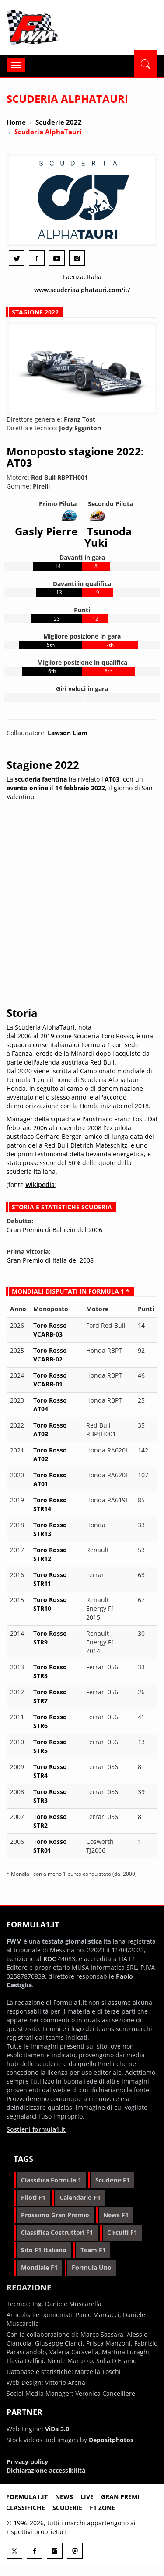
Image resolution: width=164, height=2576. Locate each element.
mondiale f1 (39, 2267)
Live (87, 2496)
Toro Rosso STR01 (50, 1845)
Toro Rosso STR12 (50, 1554)
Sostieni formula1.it (36, 2129)
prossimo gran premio (55, 2215)
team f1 (93, 2250)
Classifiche (25, 2507)
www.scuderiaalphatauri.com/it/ (82, 290)
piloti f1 (33, 2197)
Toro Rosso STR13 (50, 1529)
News (64, 2496)
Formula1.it (59, 28)
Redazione (29, 2287)
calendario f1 (80, 2197)
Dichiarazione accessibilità (46, 2470)
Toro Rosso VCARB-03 (50, 1329)
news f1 (116, 2215)
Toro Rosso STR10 (50, 1604)
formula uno (92, 2267)
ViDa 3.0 (57, 2429)
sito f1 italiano (43, 2250)
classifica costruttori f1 (57, 2232)
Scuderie (67, 2507)
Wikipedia (40, 1184)
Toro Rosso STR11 (50, 1579)
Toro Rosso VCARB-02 (50, 1354)
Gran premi (120, 2496)
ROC (49, 1959)
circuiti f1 (122, 2232)
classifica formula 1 (51, 2180)
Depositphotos (111, 2440)
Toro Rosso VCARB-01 (50, 1379)
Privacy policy (27, 2461)
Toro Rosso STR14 (50, 1504)
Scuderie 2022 (58, 122)
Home (16, 122)
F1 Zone (102, 2507)
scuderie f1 (112, 2180)
